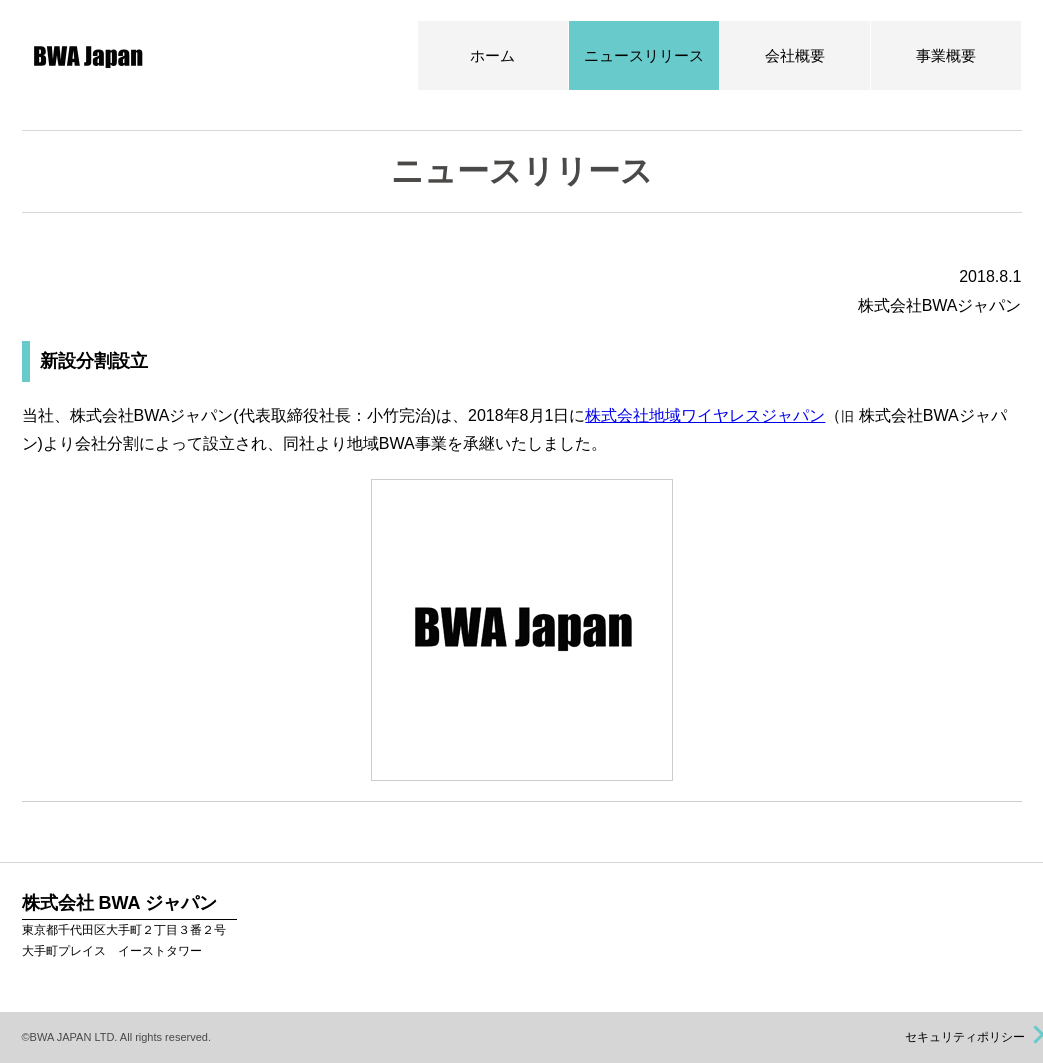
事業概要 (946, 55)
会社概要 (795, 55)
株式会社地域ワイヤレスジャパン (705, 415)
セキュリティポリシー (966, 1037)
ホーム (492, 55)
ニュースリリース (644, 55)
